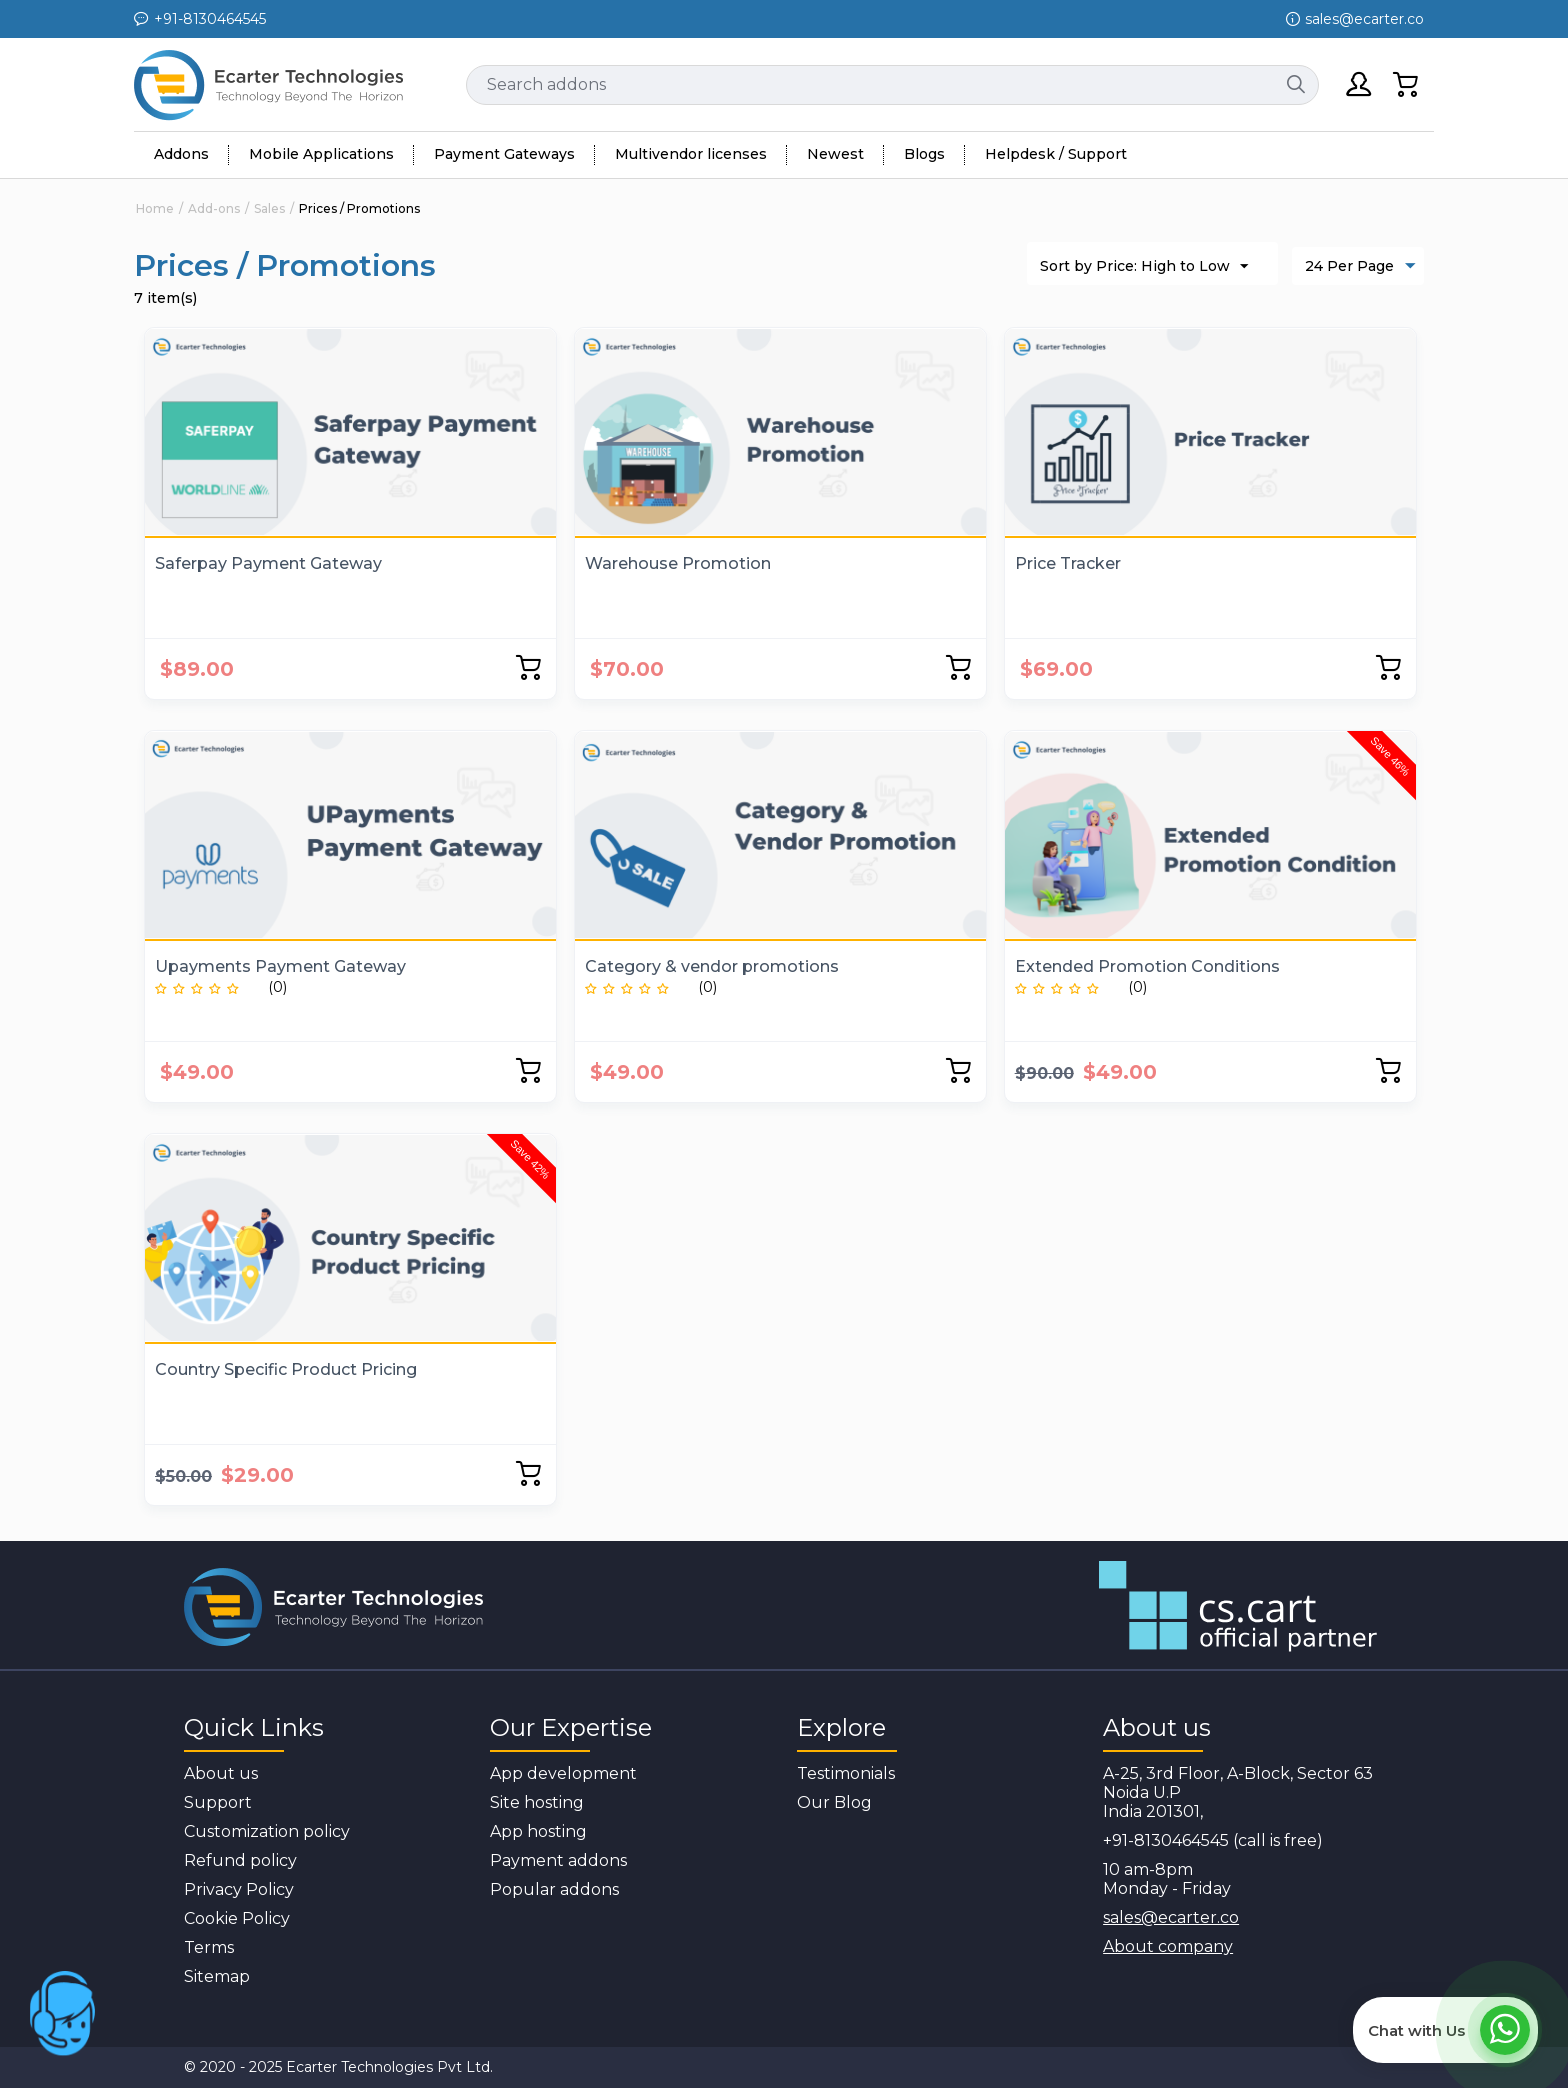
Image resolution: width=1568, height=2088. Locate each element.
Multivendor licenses (691, 154)
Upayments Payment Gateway (280, 966)
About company (1168, 1946)
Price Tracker (1068, 563)
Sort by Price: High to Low (1144, 267)
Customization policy (267, 1831)
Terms (209, 1947)
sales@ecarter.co (1171, 1917)
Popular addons (554, 1889)
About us (221, 1773)
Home (155, 208)
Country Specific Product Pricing (286, 1369)
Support (218, 1802)
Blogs (924, 154)
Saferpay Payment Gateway (268, 563)
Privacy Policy (239, 1889)
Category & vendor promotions (712, 966)
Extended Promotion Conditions (1147, 966)
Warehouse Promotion (678, 563)
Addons (181, 154)
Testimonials (846, 1773)
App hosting (538, 1831)
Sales (269, 208)
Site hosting (537, 1802)
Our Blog (834, 1802)
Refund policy (240, 1860)
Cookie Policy (237, 1918)
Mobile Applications (321, 154)
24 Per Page (1360, 267)
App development (563, 1773)
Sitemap (217, 1976)
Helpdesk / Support (1056, 154)
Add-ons (214, 208)
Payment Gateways (504, 154)
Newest (835, 154)
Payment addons (558, 1860)
